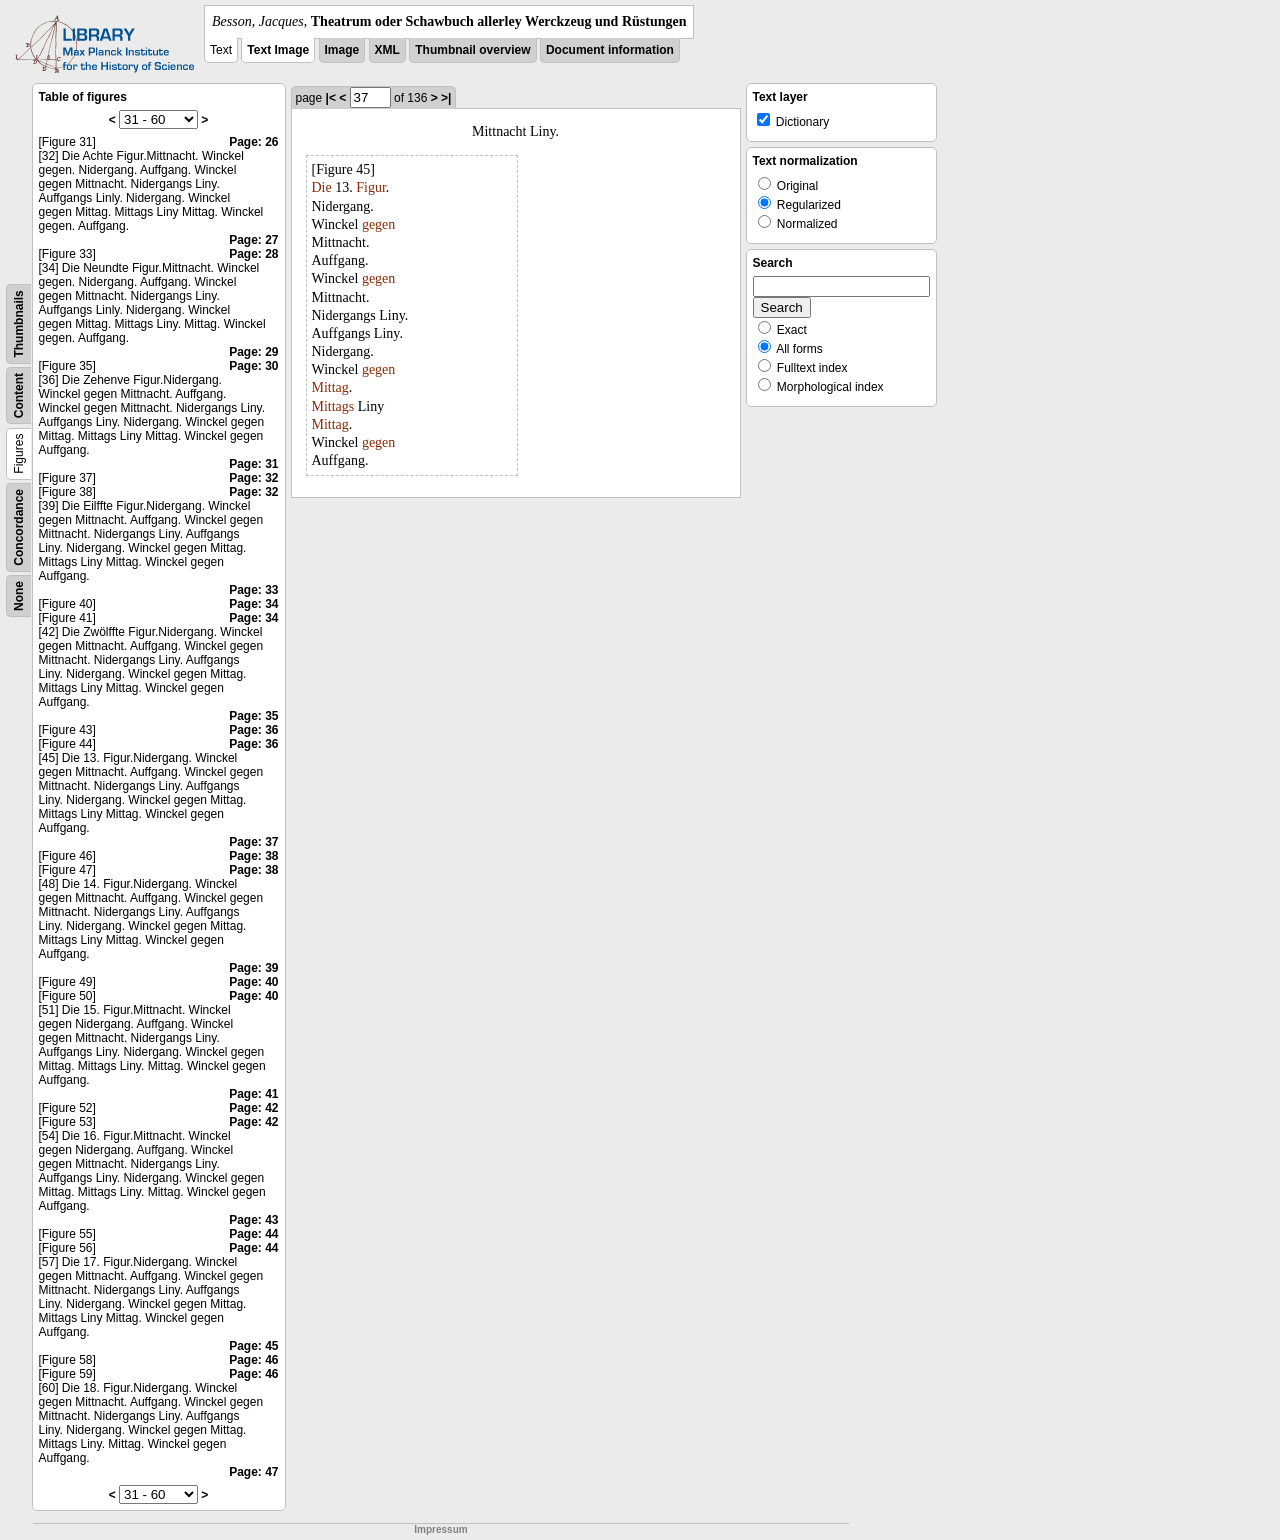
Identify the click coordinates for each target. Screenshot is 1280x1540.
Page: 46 (253, 1360)
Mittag (330, 387)
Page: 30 (253, 366)
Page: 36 (253, 730)
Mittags (333, 406)
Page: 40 (253, 982)
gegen (378, 224)
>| (446, 98)
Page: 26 (253, 142)
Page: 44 (253, 1234)
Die (322, 187)
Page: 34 (253, 604)
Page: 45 (253, 1346)
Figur (371, 187)
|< (331, 98)
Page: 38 (253, 856)
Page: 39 (253, 968)
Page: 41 (253, 1094)
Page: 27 (253, 240)
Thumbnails (19, 323)
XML (387, 50)
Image (342, 50)
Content (19, 395)
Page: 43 (253, 1220)
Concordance (19, 527)
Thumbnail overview (472, 50)
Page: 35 (253, 716)
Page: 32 (253, 478)
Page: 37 (253, 842)
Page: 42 (253, 1108)
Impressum (440, 1529)
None (19, 596)
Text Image (278, 50)
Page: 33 (253, 590)
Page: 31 (253, 464)
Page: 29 (253, 352)
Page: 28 (253, 254)
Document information (610, 50)
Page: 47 (253, 1472)
